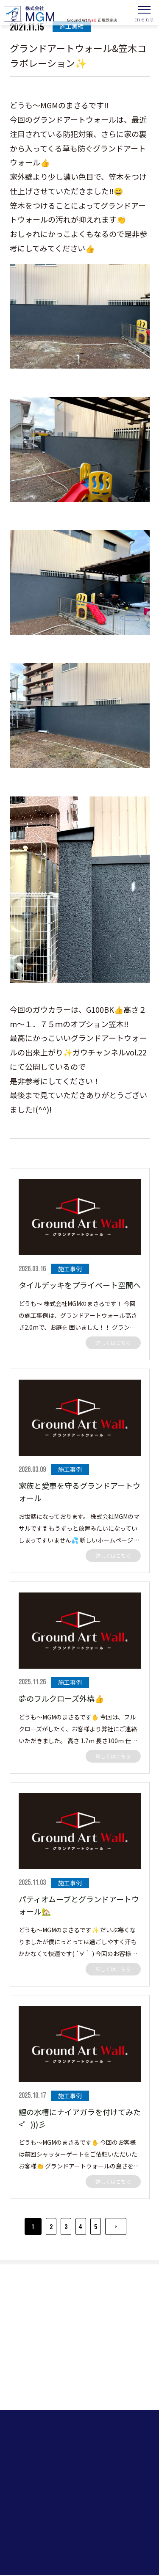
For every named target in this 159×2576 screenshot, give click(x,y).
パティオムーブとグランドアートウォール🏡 (79, 1905)
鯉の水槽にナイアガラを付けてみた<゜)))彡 (80, 2118)
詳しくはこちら (113, 1342)
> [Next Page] (115, 2226)
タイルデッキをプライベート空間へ (80, 1284)
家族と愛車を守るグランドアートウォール (79, 1491)
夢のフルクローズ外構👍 (61, 1698)
